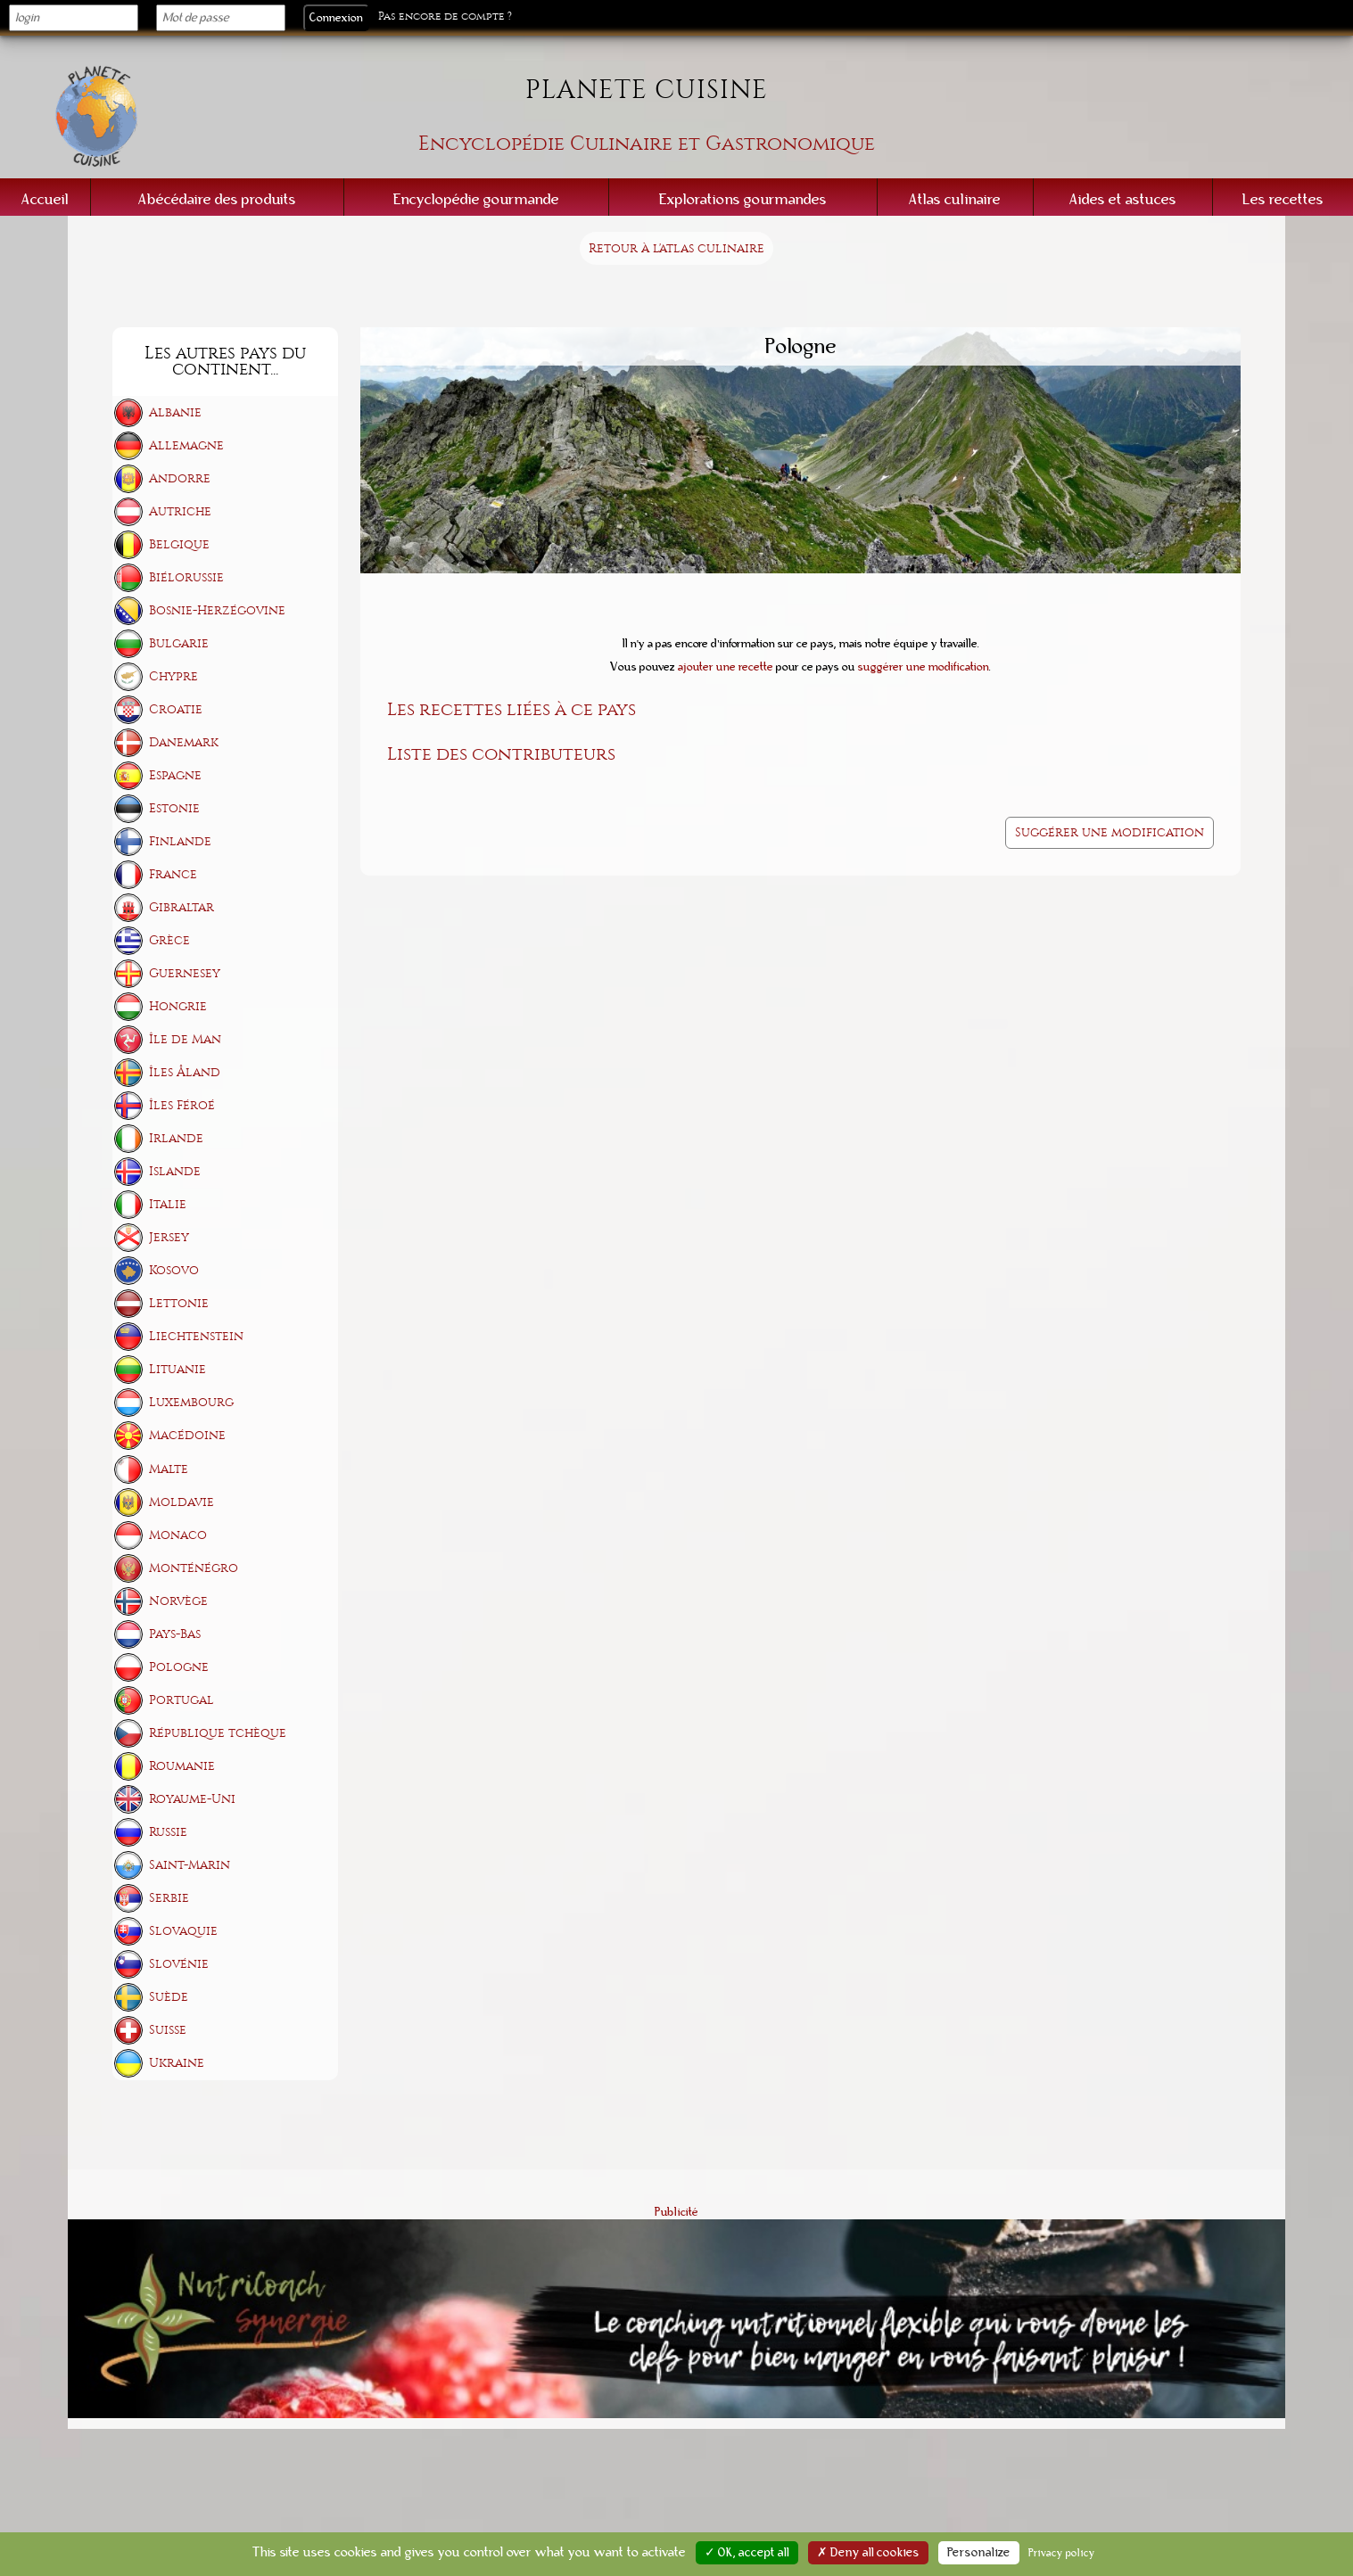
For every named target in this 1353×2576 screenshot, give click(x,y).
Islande (175, 1171)
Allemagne (186, 445)
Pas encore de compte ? (445, 16)
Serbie (169, 1897)
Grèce (169, 940)
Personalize (979, 2553)
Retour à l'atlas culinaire (676, 248)
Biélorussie (186, 577)
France (173, 874)
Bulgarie (179, 643)
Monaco (178, 1535)
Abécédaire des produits (217, 199)
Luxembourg (191, 1402)
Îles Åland (184, 1072)
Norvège (178, 1601)
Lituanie (177, 1369)
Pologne (179, 1667)
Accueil (45, 199)
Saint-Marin (189, 1864)
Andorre (179, 478)
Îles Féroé (182, 1105)
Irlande (176, 1138)
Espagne (175, 775)
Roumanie (182, 1766)
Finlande (180, 841)
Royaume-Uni (192, 1798)
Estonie (174, 808)
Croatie (175, 709)
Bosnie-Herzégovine (217, 610)
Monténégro (193, 1568)
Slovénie (179, 1963)
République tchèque (217, 1733)
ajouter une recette (725, 667)
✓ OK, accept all (747, 2553)
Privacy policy (1061, 2553)
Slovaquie (183, 1930)
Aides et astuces (1122, 199)
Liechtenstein (196, 1336)
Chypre (173, 676)
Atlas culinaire (955, 199)
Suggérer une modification (1109, 832)
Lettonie (179, 1303)
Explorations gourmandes (743, 199)
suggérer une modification (923, 667)
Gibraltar (181, 907)
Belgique (179, 544)
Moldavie (181, 1502)
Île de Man (185, 1039)
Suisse (167, 2029)
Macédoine (187, 1435)
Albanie (175, 412)
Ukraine (176, 2062)
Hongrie (178, 1006)
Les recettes (1283, 199)
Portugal (181, 1700)
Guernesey (184, 973)
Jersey (169, 1237)
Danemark (184, 742)
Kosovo (174, 1270)
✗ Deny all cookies (868, 2553)
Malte (168, 1469)
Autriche (180, 511)
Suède (168, 1996)
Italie (167, 1204)
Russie (168, 1831)
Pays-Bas (175, 1634)
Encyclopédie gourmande (476, 199)
